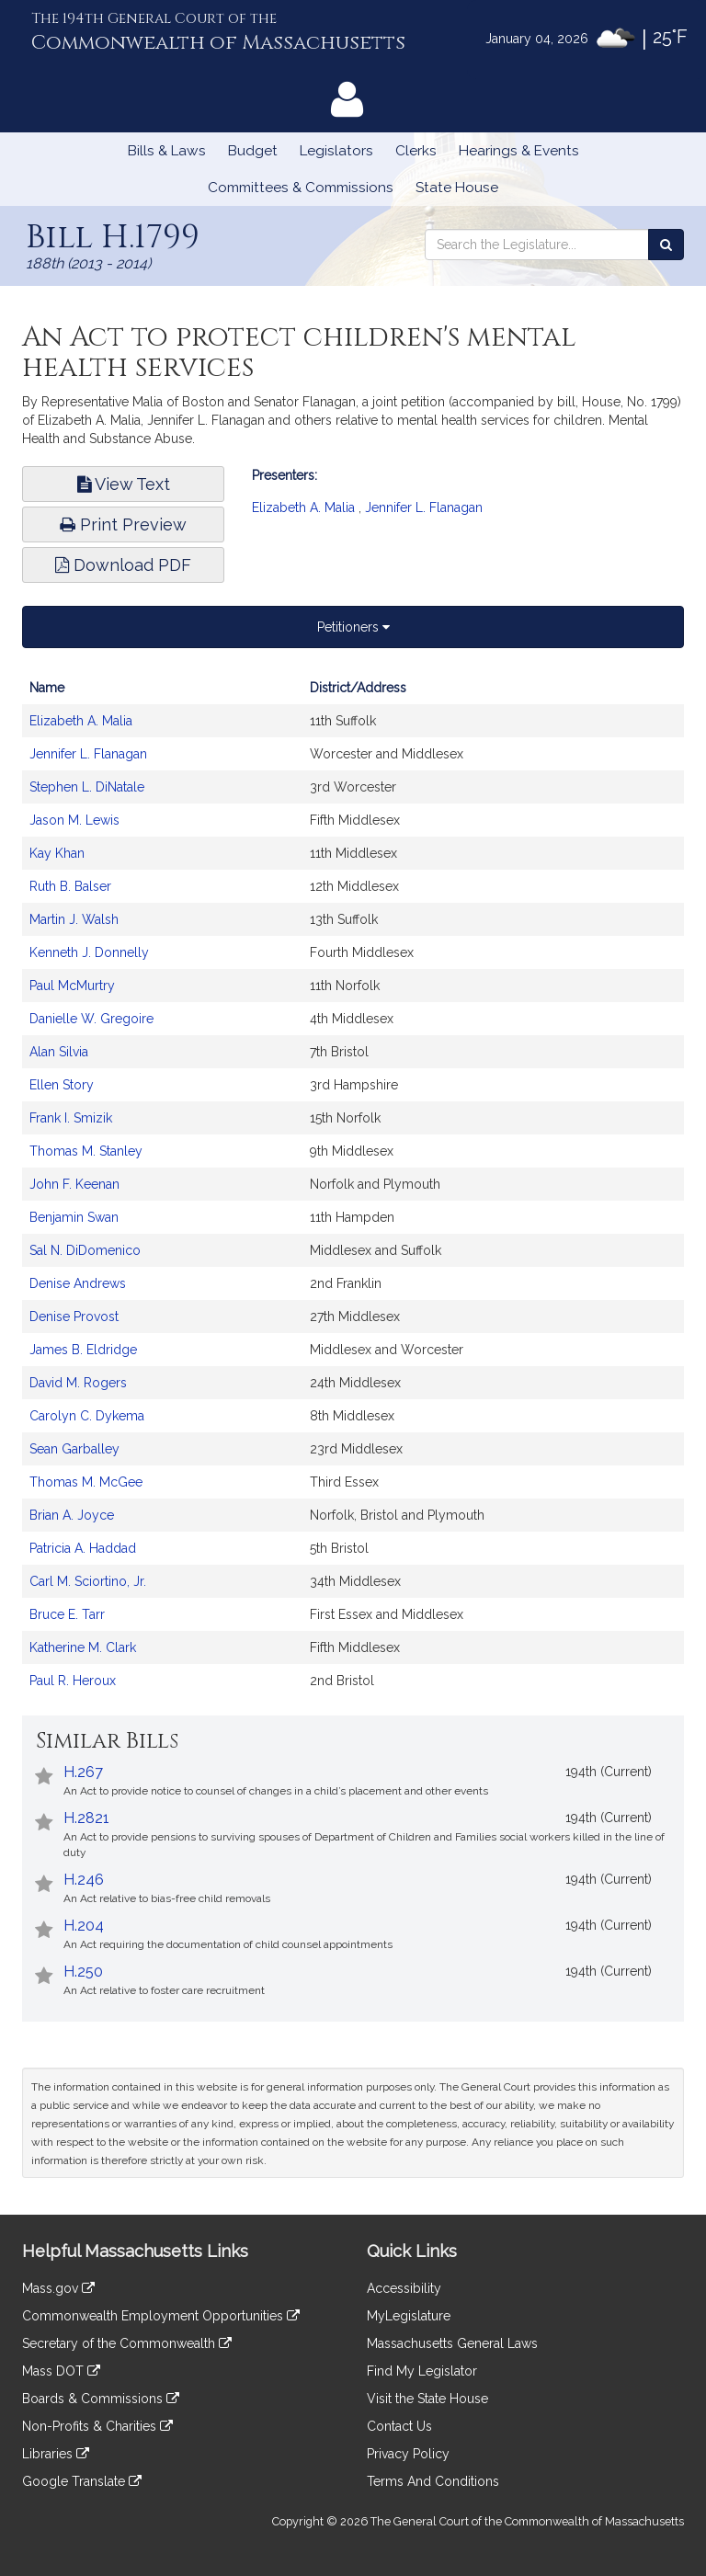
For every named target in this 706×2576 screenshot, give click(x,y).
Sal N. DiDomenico (85, 1250)
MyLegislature (408, 2315)
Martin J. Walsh (74, 919)
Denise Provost (74, 1316)
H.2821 (86, 1818)
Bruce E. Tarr (67, 1614)
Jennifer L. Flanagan (424, 507)
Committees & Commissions (300, 187)
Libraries (55, 2453)
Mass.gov (58, 2288)
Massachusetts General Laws (452, 2343)
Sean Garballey (74, 1449)
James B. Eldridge (83, 1349)
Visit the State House (427, 2398)
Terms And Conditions (433, 2481)
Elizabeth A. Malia (303, 507)
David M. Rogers (78, 1382)
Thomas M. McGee (85, 1482)
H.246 (83, 1879)
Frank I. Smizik (70, 1118)
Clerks (416, 150)
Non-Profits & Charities (97, 2426)
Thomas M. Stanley (85, 1151)
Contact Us (399, 2426)
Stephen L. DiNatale (86, 787)
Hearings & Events (519, 150)
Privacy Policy (408, 2453)
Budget (253, 150)
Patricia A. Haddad (82, 1548)
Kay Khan (57, 853)
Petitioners (353, 627)
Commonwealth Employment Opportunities (161, 2315)
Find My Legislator (422, 2371)
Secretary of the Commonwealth (127, 2343)
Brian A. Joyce (71, 1515)
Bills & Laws (167, 150)
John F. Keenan (74, 1184)
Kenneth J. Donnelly (89, 952)
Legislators (336, 150)
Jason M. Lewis (74, 820)
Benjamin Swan (74, 1217)
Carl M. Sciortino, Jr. (87, 1581)
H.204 (83, 1925)
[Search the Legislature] (666, 244)
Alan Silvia (58, 1051)
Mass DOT (61, 2371)
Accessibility (404, 2288)
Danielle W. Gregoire (91, 1018)
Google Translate (82, 2481)
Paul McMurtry (72, 985)
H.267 (83, 1772)
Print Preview (123, 524)
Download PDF (123, 565)
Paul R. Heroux (72, 1680)
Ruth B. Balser (70, 886)
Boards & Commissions (100, 2398)
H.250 (83, 1971)
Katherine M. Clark (82, 1647)
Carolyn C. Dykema (86, 1415)
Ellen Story (61, 1084)
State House (457, 187)
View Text (123, 484)
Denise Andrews (77, 1283)
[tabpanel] (353, 1193)
